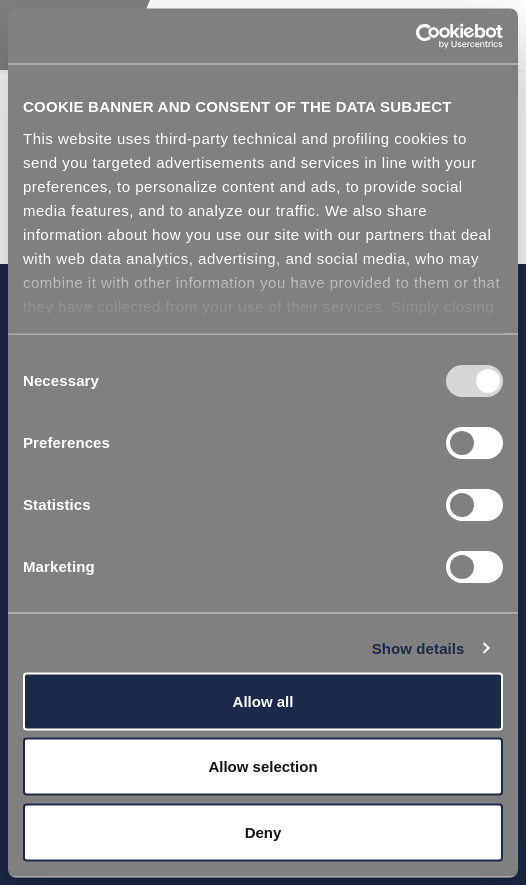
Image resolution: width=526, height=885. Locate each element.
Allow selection (262, 766)
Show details (418, 647)
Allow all (263, 700)
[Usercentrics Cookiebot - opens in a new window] (415, 36)
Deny (263, 831)
